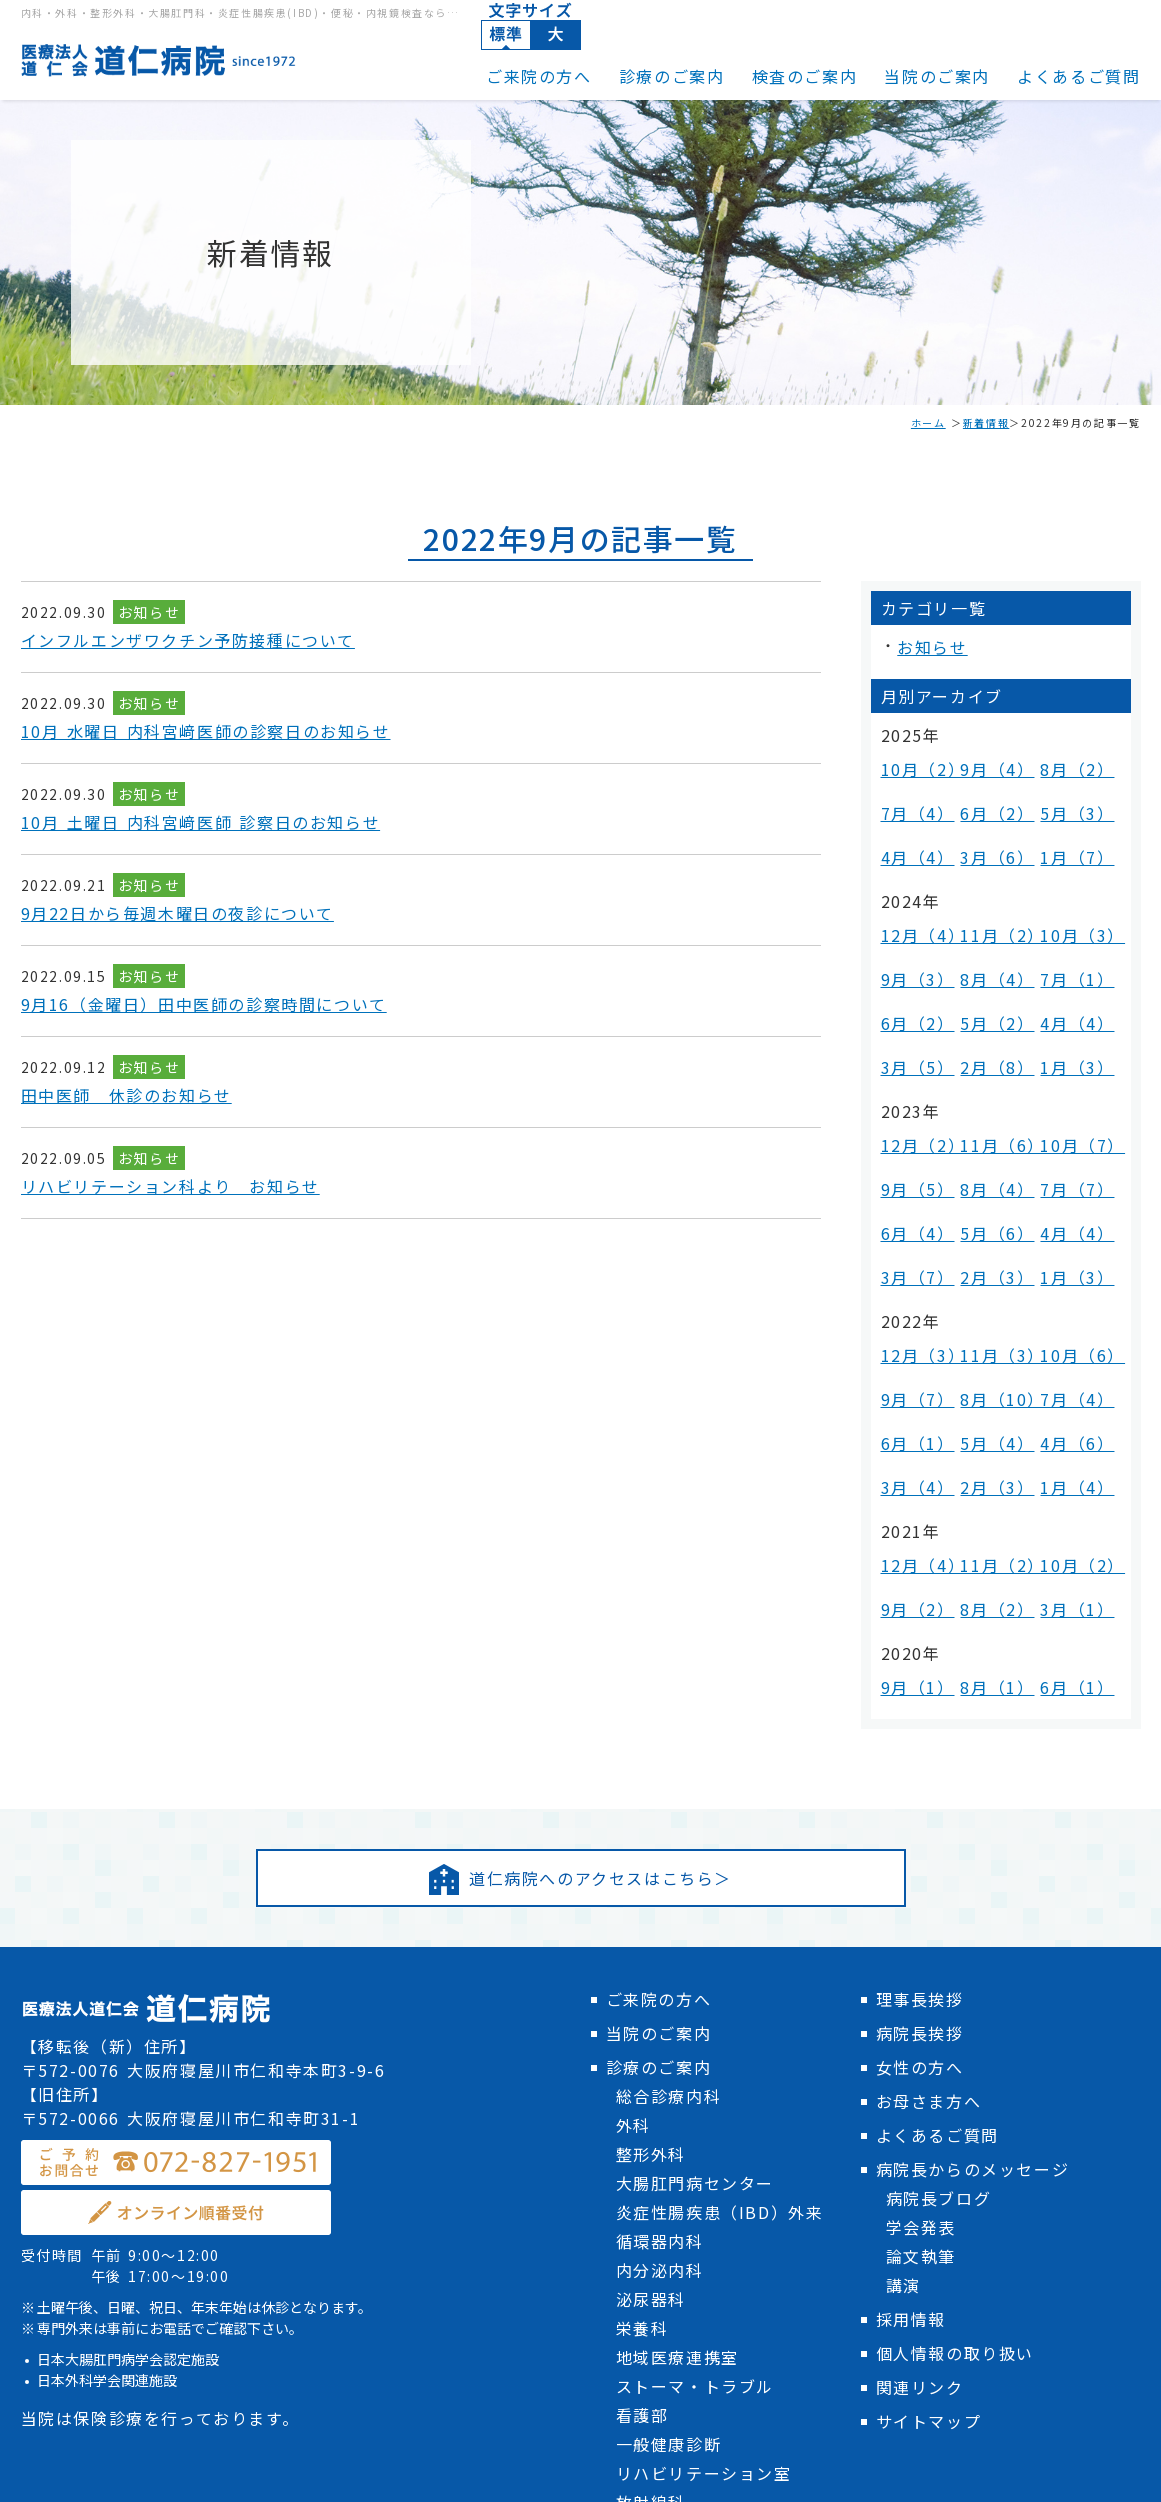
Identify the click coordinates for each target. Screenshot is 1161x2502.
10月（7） (1073, 1021)
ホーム (928, 422)
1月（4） (1069, 1251)
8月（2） (1069, 757)
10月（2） (914, 757)
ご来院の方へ (539, 76)
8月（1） (989, 1403)
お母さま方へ (929, 1826)
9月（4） (989, 757)
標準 (506, 35)
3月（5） (910, 959)
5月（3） (1069, 785)
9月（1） (910, 1403)
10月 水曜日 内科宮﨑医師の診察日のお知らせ (206, 731)
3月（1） (1069, 1341)
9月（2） (910, 1341)
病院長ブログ (939, 1923)
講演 (903, 2010)
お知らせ (149, 612)
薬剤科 (642, 2285)
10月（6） (1073, 1167)
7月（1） (1069, 903)
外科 (633, 1850)
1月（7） (1069, 813)
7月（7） (1069, 1049)
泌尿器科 (651, 2024)
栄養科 (642, 2053)
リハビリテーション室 (704, 2198)
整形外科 (651, 1879)
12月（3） (914, 1167)
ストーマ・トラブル (695, 2111)
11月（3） (993, 1167)
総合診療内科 (669, 1821)
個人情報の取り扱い (955, 2078)
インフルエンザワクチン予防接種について (188, 640)
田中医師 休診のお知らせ (126, 1095)
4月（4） (910, 813)
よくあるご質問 (1078, 76)
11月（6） (993, 1021)
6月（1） (910, 1223)
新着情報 (986, 422)
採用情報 (911, 2044)
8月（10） (993, 1195)
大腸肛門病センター (695, 1908)
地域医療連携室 (677, 2082)
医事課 (642, 2314)
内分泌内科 (660, 1995)
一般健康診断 (669, 2169)
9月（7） (910, 1195)
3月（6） (989, 813)
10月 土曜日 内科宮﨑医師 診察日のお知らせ (201, 822)
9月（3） (910, 903)
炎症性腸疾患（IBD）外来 (720, 1937)
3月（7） (910, 1105)
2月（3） (989, 1105)
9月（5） (910, 1049)
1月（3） (1069, 959)
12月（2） (914, 1021)
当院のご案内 (937, 76)
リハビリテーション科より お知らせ (170, 1186)
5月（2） (989, 931)
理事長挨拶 (920, 1724)
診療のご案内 (672, 76)
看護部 (642, 2140)
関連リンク (920, 2112)
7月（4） (910, 785)
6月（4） (910, 1077)
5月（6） (989, 1077)
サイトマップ (929, 2146)
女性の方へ (920, 1792)
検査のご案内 (805, 76)
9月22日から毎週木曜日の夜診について (177, 913)
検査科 (642, 2256)
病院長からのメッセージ (973, 1894)
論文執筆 (921, 1981)
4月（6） (1069, 1223)
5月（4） (989, 1223)
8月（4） (989, 903)
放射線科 (651, 2227)
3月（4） (910, 1251)
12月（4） (914, 875)
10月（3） (1073, 875)
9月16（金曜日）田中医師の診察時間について (204, 1004)
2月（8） (989, 959)
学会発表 (921, 1952)
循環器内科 (660, 1966)
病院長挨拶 (920, 1758)
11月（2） (993, 875)
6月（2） (989, 785)
